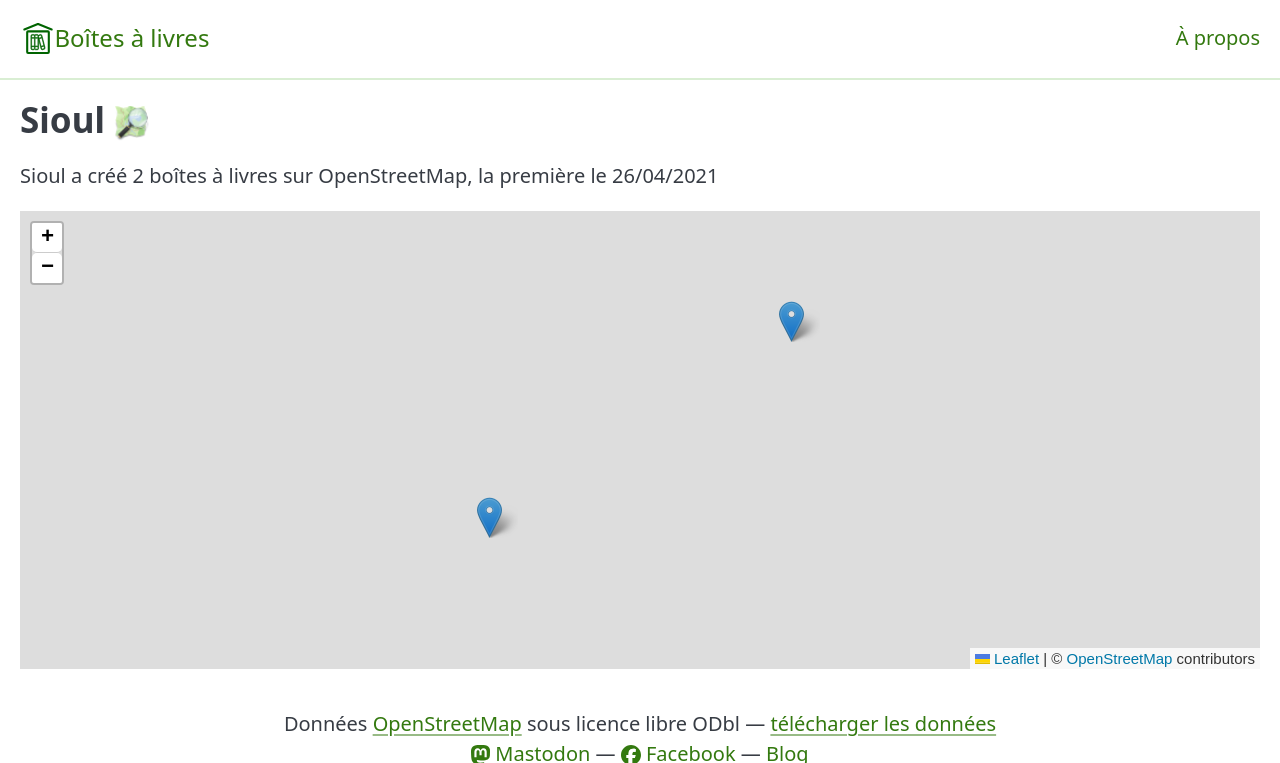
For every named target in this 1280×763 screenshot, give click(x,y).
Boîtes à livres (131, 37)
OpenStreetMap (1120, 658)
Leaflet (1007, 658)
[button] (489, 517)
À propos (1218, 37)
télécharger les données (883, 723)
